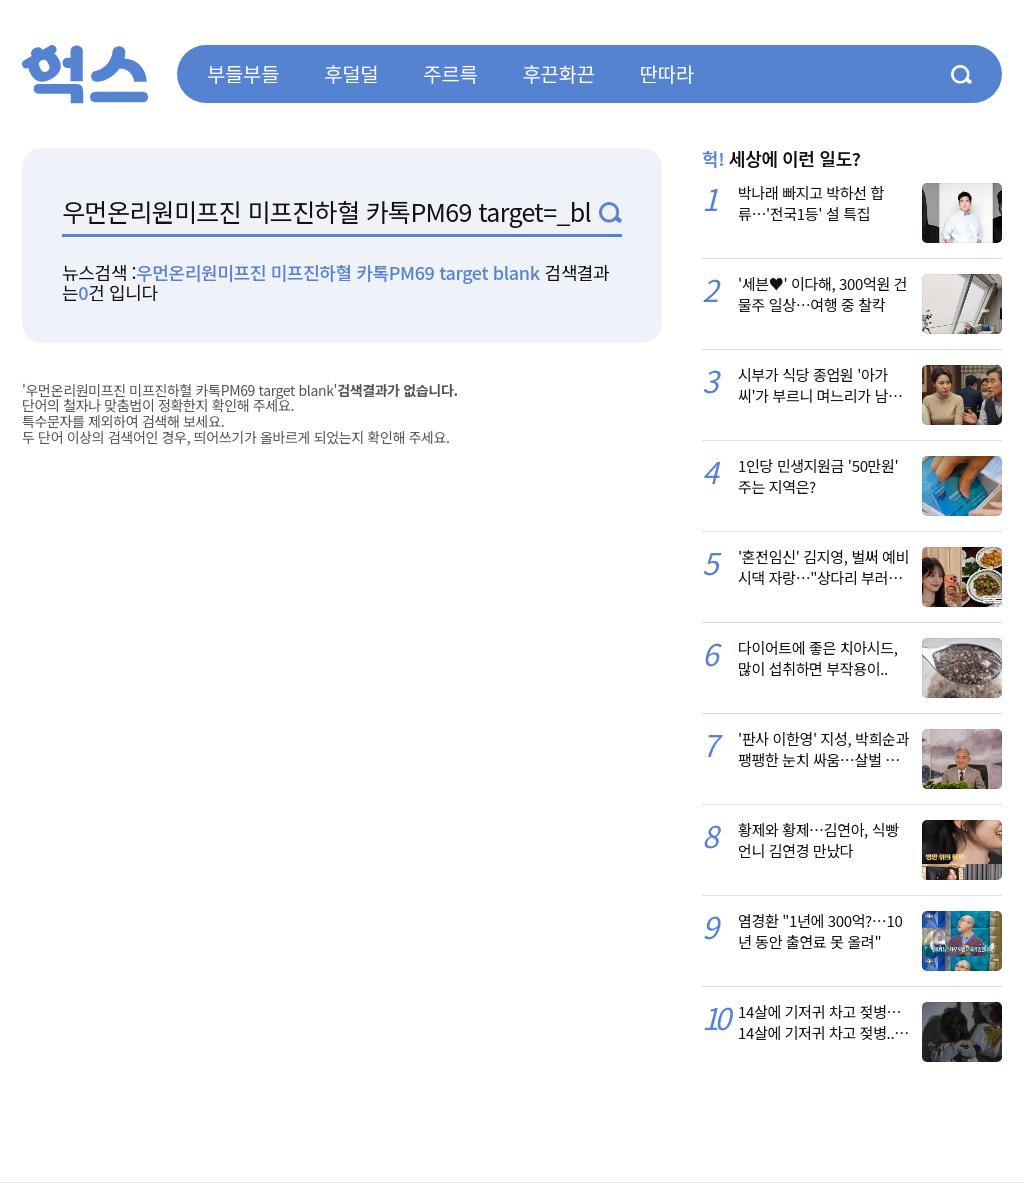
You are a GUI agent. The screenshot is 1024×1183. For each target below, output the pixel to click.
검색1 (610, 212)
